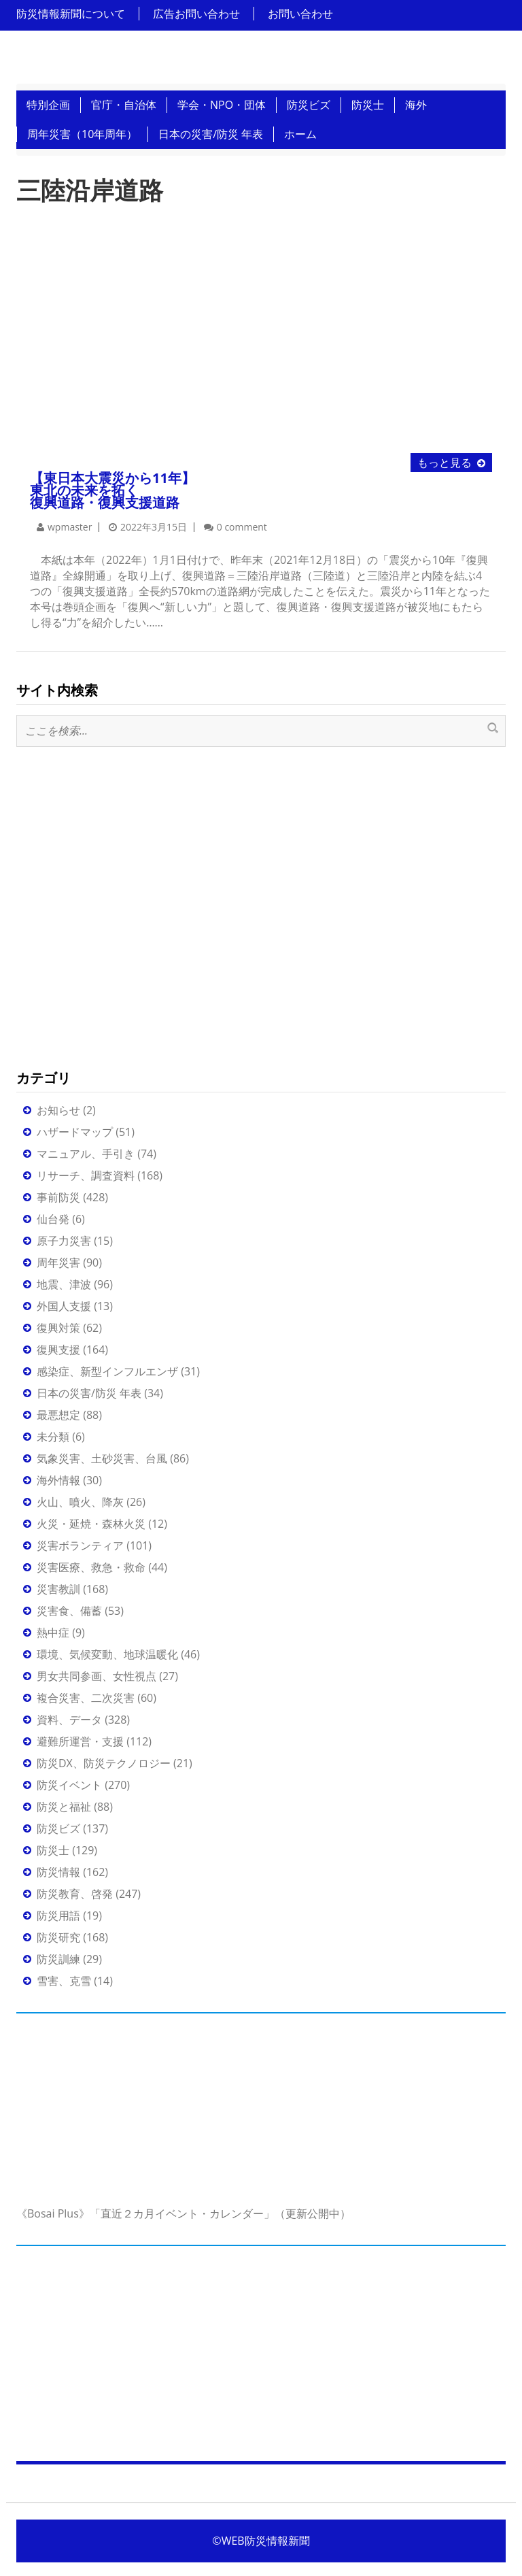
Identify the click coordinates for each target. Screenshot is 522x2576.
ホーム (300, 134)
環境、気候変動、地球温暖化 (107, 1654)
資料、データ (69, 1719)
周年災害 (58, 1262)
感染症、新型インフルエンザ (107, 1371)
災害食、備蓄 (69, 1610)
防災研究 (58, 1937)
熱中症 (53, 1632)
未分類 (53, 1436)
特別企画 (48, 104)
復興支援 (58, 1349)
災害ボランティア (80, 1545)
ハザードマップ (75, 1131)
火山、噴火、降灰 (80, 1501)
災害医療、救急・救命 (91, 1567)
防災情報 (58, 1871)
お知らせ (58, 1110)
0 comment (242, 526)
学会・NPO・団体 (221, 104)
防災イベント (69, 1784)
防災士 (367, 104)
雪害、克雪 (64, 1980)
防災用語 (58, 1915)
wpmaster (70, 526)
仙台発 (53, 1218)
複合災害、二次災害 (86, 1697)
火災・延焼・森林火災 (91, 1523)
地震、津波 (64, 1284)
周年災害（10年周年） (82, 134)
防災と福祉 (64, 1806)
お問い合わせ (300, 13)
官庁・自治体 (123, 104)
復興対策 (58, 1327)
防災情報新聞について (70, 13)
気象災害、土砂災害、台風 (102, 1458)
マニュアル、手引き (86, 1153)
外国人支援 (64, 1306)
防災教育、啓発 (75, 1893)
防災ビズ (308, 104)
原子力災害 (64, 1240)
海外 (416, 104)
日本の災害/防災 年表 (210, 134)
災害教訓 (58, 1589)
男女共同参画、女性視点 (96, 1676)
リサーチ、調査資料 (86, 1175)
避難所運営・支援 (80, 1741)
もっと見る (444, 462)
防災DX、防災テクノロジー (104, 1763)
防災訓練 (58, 1959)
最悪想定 (58, 1414)
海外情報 (58, 1480)
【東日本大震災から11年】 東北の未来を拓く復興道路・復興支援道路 (112, 490)
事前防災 (58, 1197)
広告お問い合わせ (196, 13)
